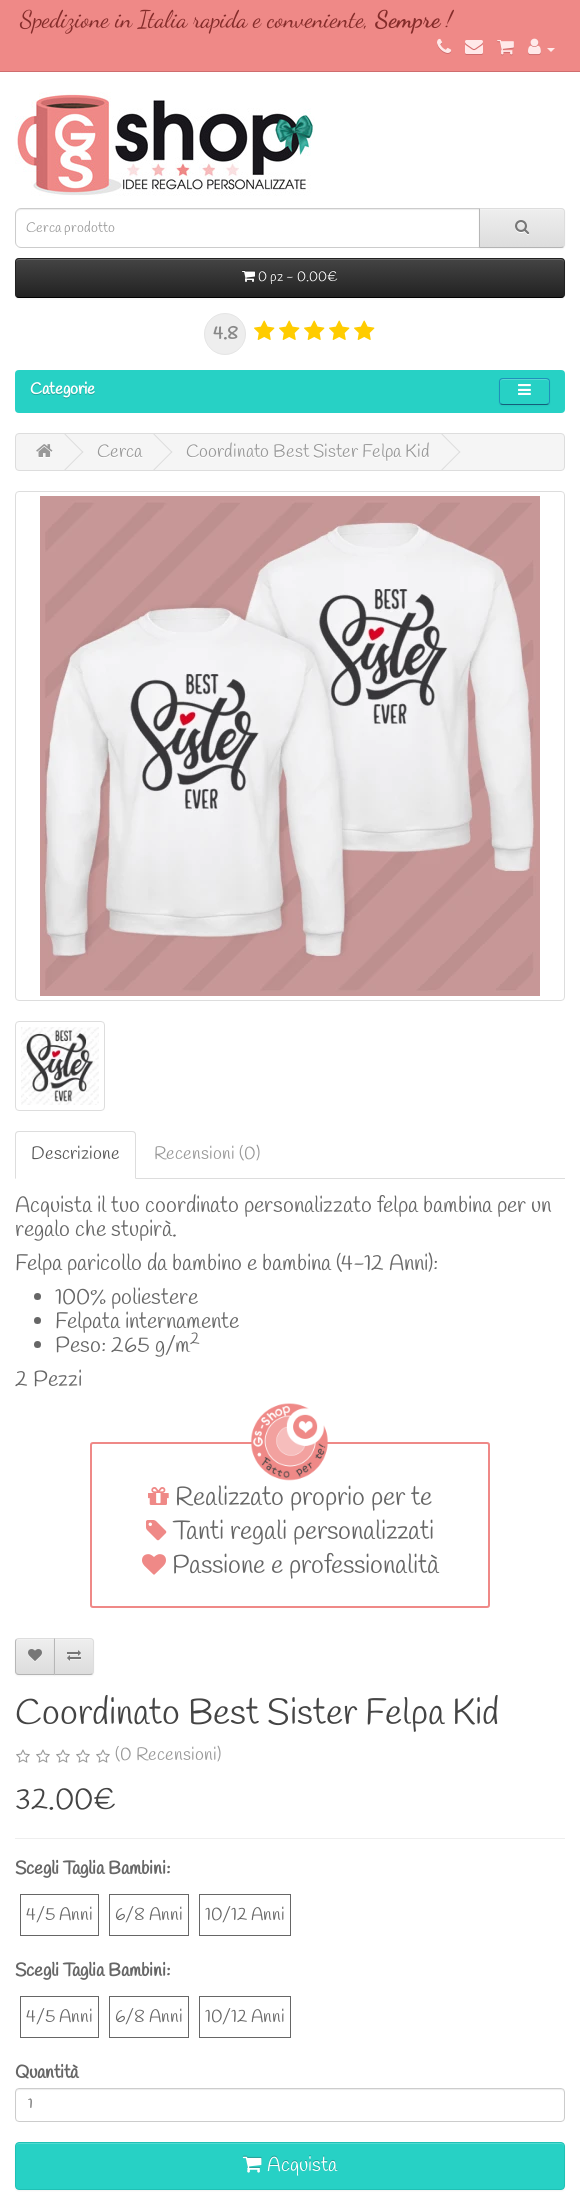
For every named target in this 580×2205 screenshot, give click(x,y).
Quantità (46, 2073)
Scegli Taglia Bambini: (92, 1869)
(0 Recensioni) (168, 1755)
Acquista (290, 2165)
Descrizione (75, 1154)
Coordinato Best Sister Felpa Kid (308, 452)
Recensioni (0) (207, 1154)
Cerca (119, 452)
